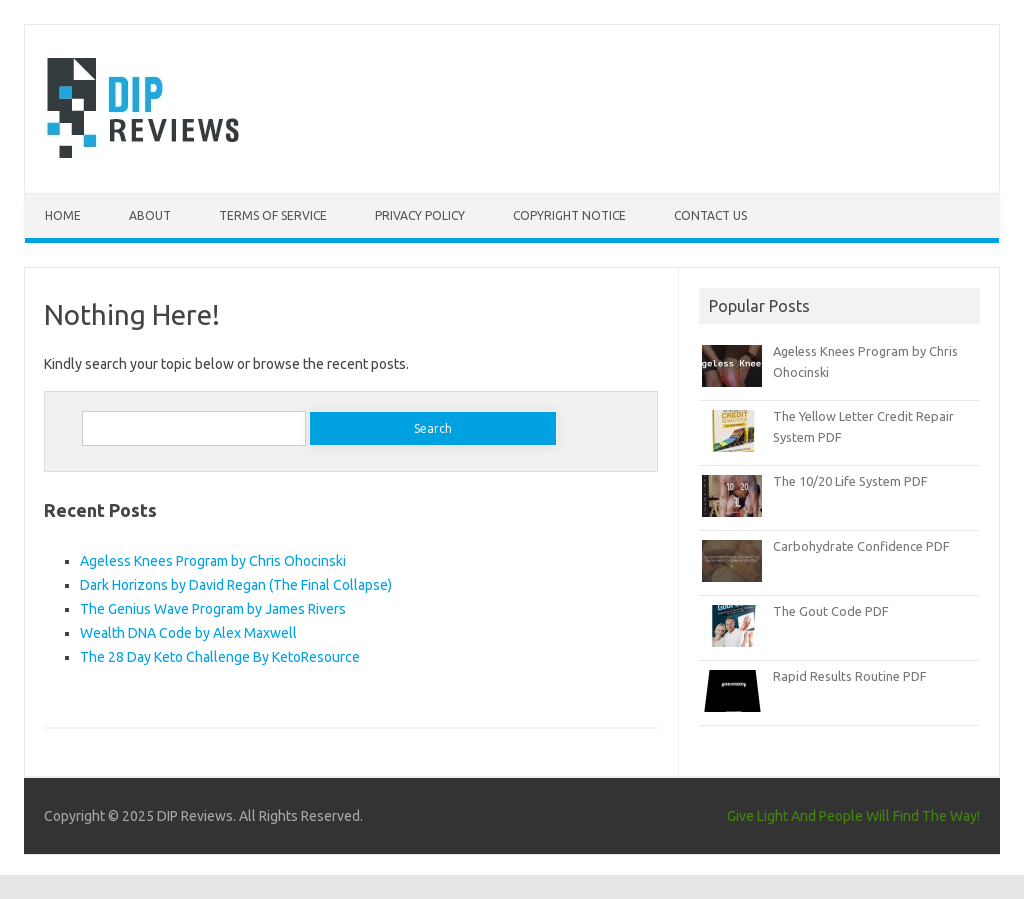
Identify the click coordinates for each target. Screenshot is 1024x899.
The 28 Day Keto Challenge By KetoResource (220, 657)
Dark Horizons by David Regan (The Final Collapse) (236, 585)
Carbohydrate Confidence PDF (861, 546)
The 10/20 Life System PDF (850, 481)
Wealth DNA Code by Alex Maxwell (188, 633)
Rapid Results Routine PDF (850, 676)
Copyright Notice (569, 215)
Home (63, 215)
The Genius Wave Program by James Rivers (213, 609)
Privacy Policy (420, 215)
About (150, 215)
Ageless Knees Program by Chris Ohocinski (213, 561)
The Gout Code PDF (831, 611)
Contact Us (710, 215)
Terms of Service (273, 215)
